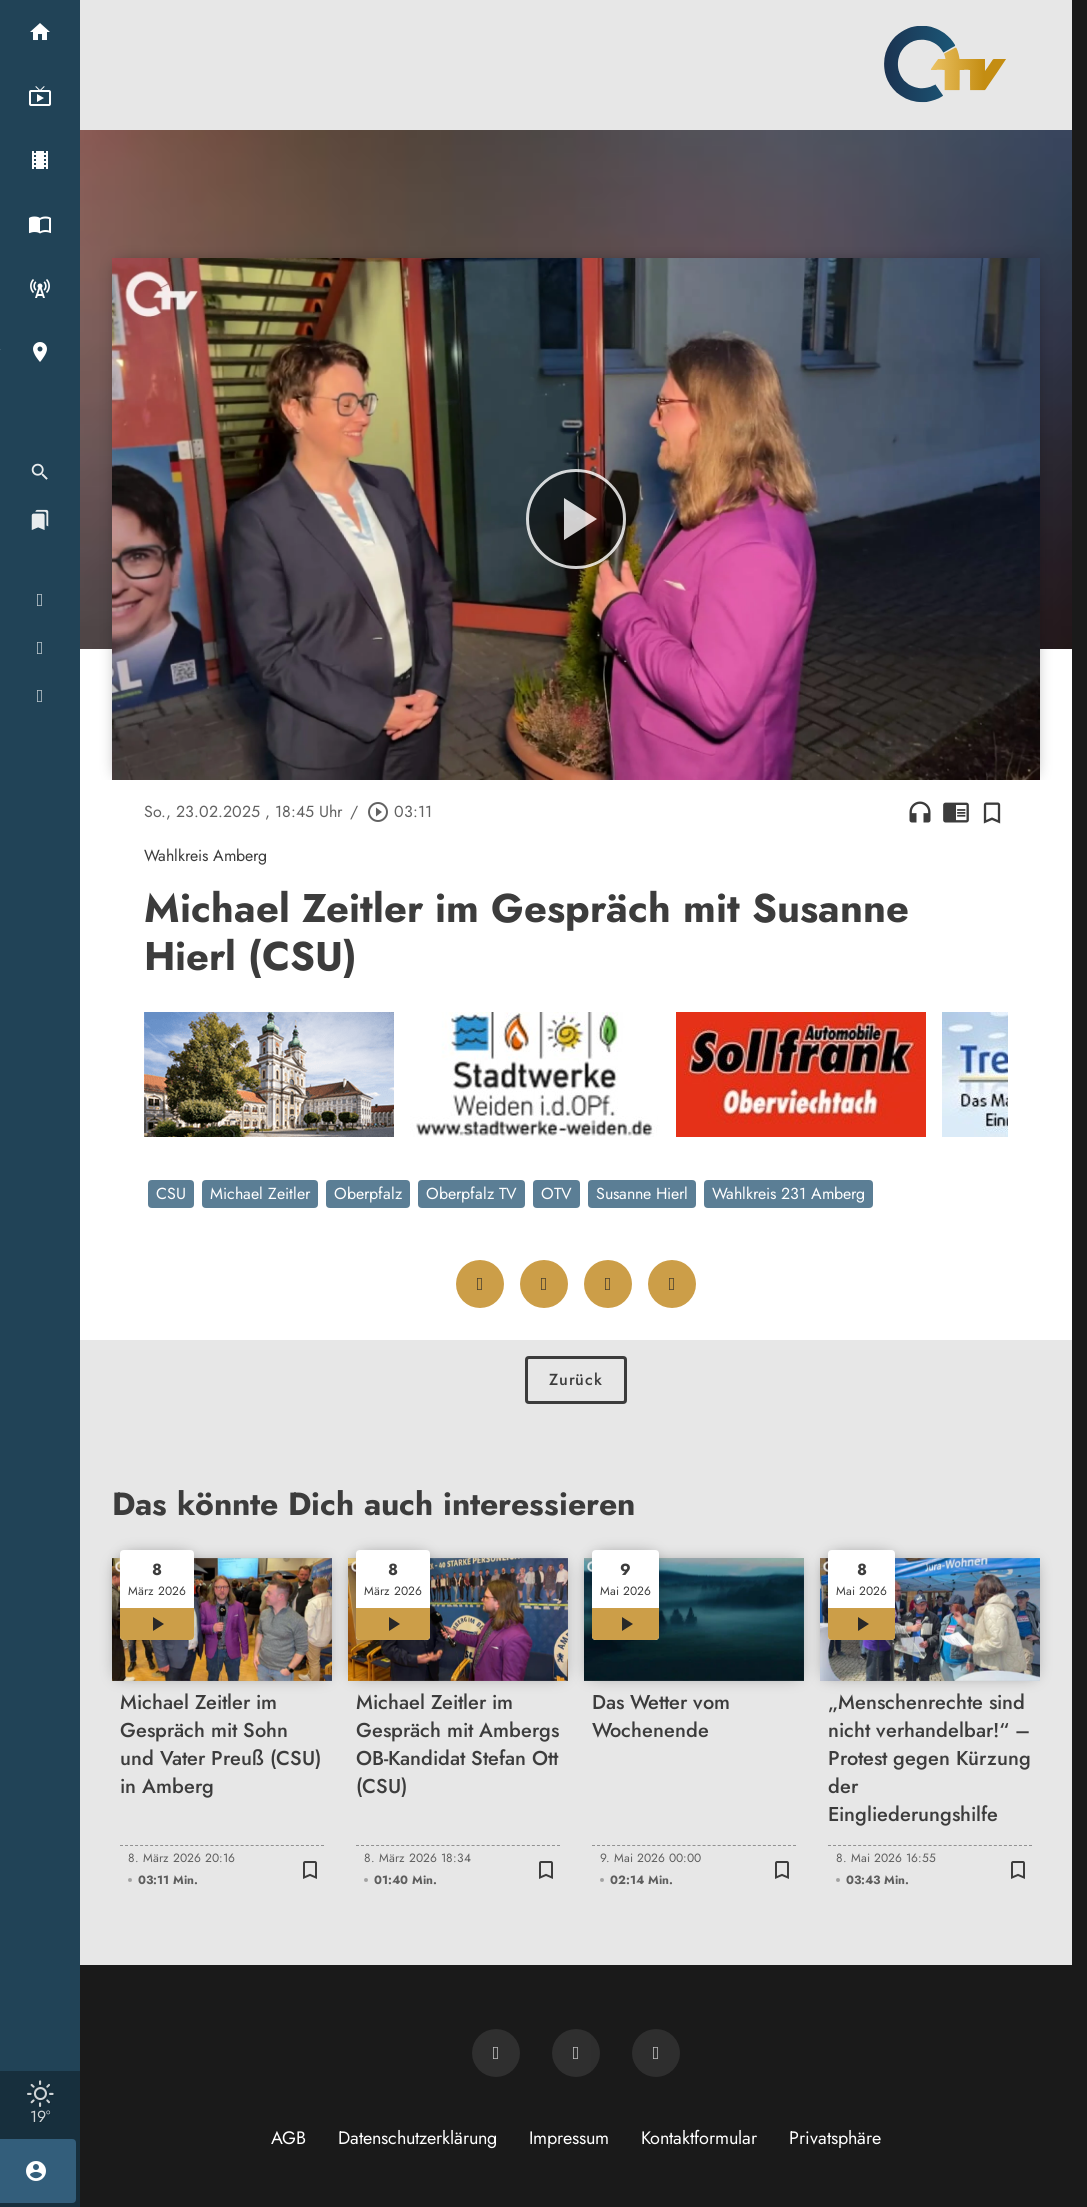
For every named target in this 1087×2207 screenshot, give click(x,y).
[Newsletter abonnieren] (496, 2053)
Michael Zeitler (260, 1193)
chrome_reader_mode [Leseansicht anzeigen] (956, 812)
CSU (171, 1193)
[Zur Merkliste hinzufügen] (992, 812)
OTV (556, 1193)
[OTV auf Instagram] (656, 2053)
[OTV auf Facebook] (576, 2053)
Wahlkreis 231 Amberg (788, 1193)
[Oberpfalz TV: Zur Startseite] (945, 64)
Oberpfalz (368, 1193)
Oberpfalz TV (471, 1193)
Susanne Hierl (642, 1193)
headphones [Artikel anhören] (920, 812)
